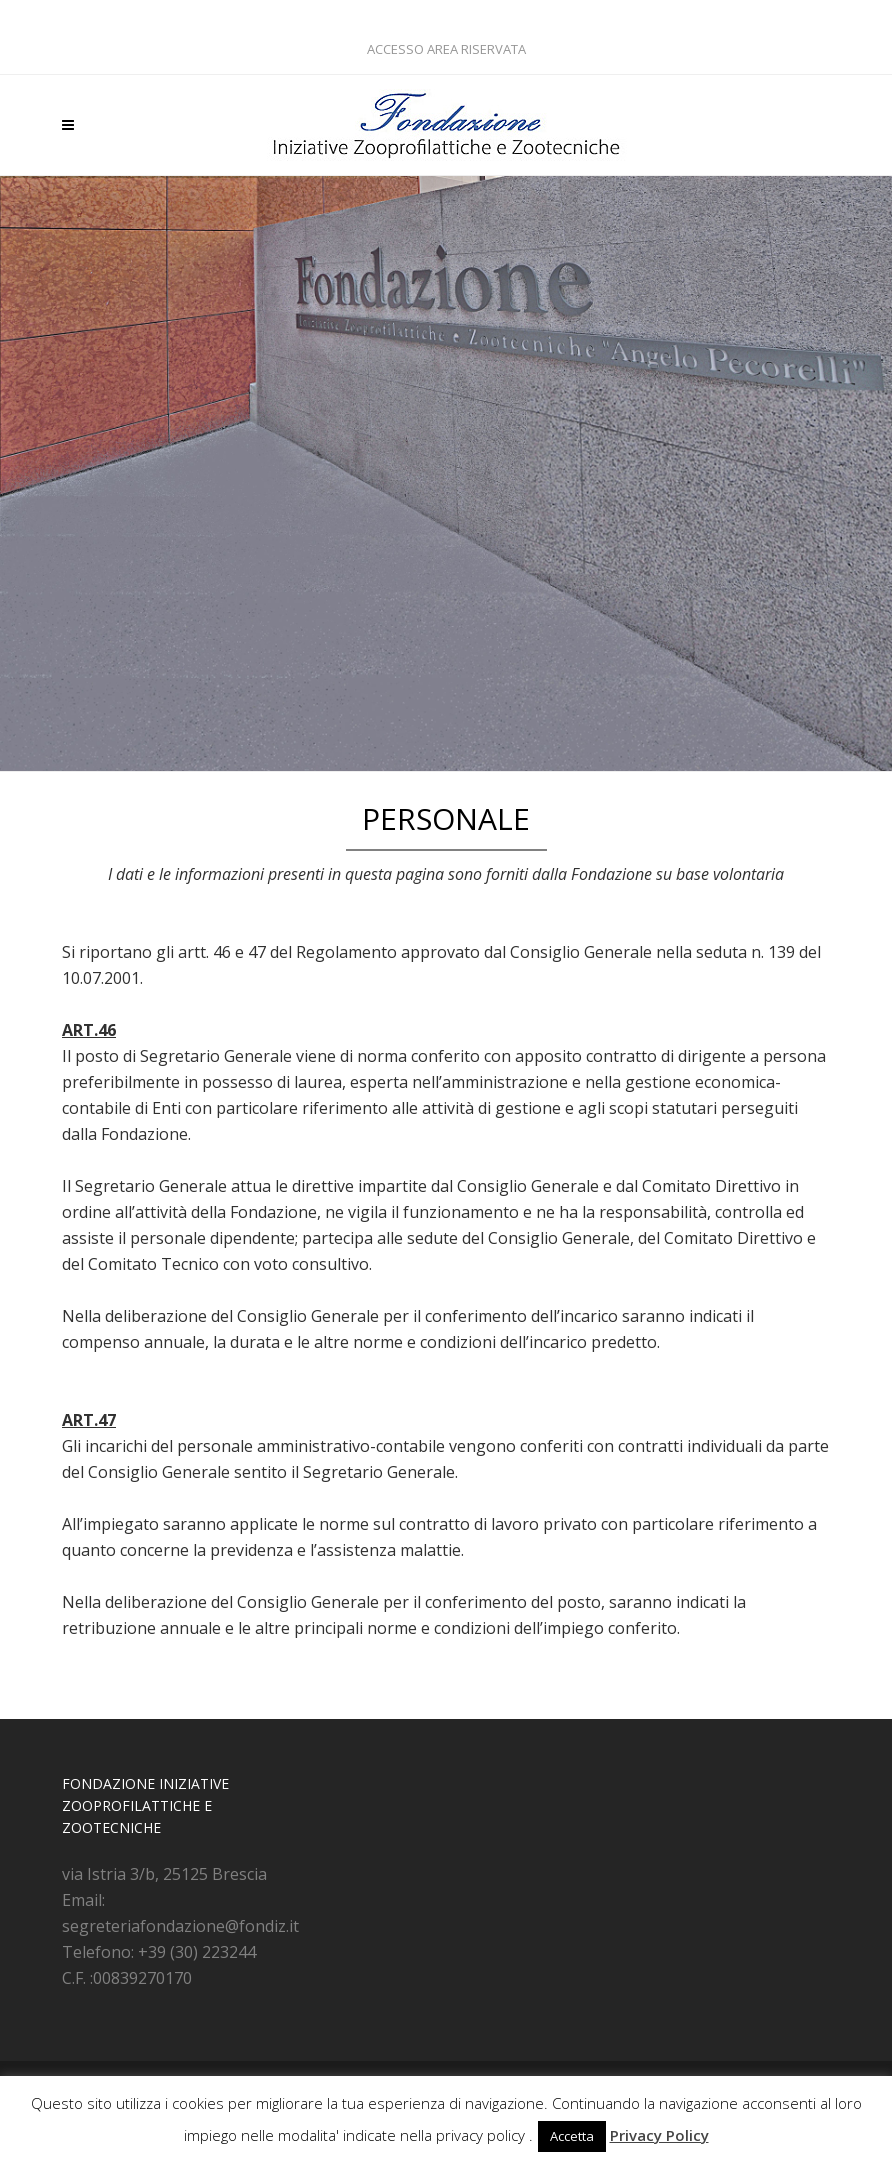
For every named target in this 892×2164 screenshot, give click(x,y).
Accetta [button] (572, 2136)
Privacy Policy (659, 2135)
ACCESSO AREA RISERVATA (446, 49)
